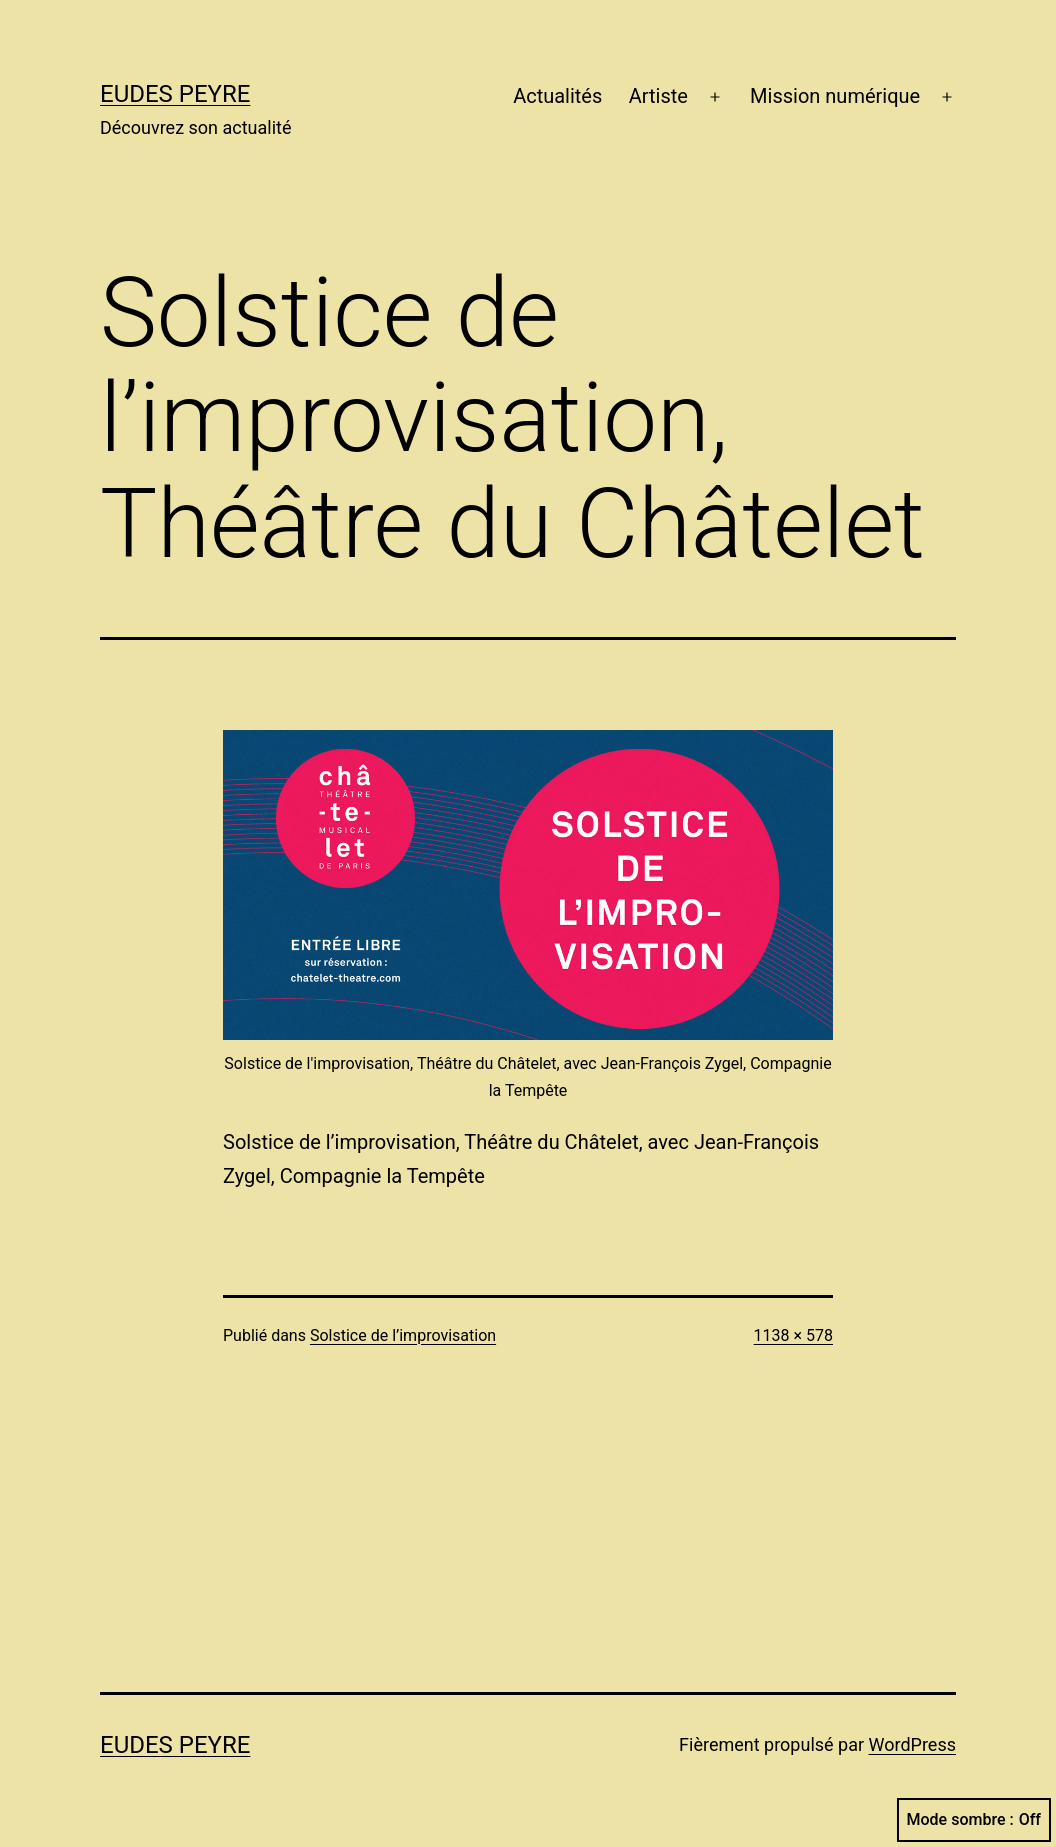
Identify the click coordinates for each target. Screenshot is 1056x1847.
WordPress (912, 1744)
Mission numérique (835, 96)
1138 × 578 (793, 1335)
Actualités (557, 96)
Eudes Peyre (175, 94)
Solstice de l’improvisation (403, 1335)
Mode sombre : (974, 1820)
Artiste (658, 96)
